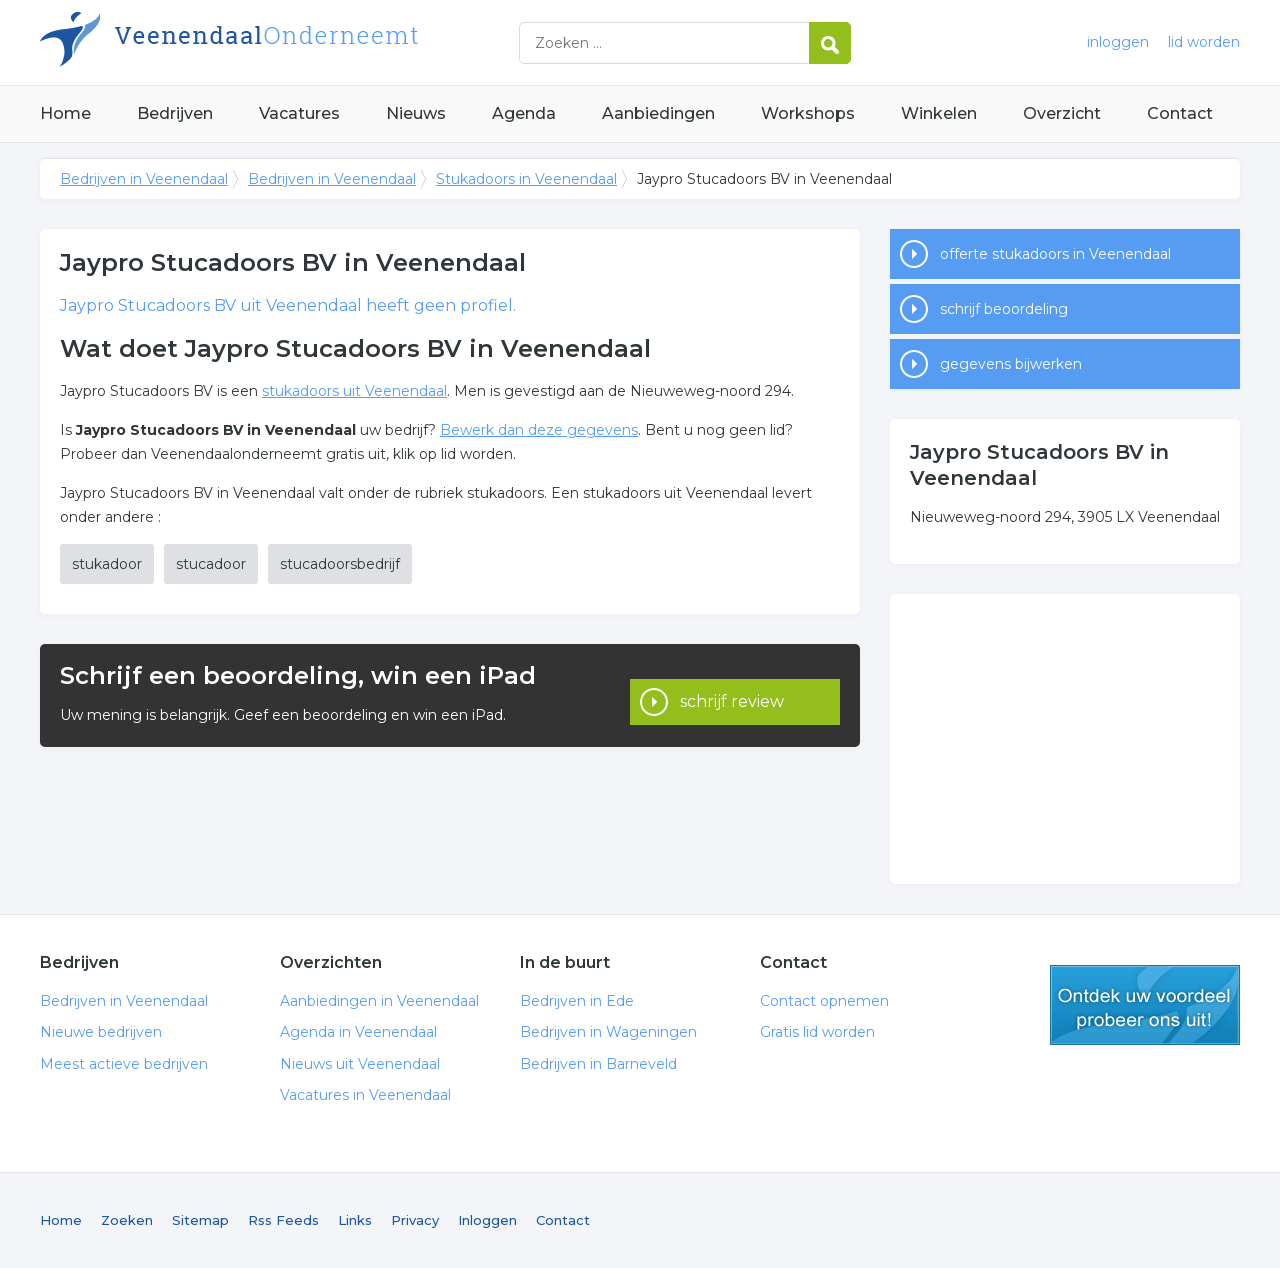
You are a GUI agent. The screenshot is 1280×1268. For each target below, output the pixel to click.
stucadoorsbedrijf (340, 564)
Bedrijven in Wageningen (608, 1032)
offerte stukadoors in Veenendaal (1055, 254)
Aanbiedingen (658, 113)
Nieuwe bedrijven (101, 1032)
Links (355, 1220)
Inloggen (487, 1220)
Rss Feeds (283, 1220)
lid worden (1204, 42)
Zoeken (127, 1220)
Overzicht (1062, 113)
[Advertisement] (1065, 739)
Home (65, 113)
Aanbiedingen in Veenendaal (379, 1001)
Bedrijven (175, 113)
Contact (1180, 113)
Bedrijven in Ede (577, 1001)
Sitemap (200, 1220)
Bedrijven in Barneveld (598, 1064)
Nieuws (416, 113)
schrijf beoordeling (1004, 309)
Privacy (415, 1220)
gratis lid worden (1145, 1005)
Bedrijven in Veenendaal (290, 42)
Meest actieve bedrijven (124, 1064)
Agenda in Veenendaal (358, 1032)
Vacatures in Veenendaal (365, 1095)
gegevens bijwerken (1011, 364)
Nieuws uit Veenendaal (360, 1064)
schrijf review (732, 695)
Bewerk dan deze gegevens (539, 430)
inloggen (1118, 42)
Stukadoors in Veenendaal (526, 179)
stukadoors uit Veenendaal (354, 391)
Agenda (524, 113)
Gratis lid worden (817, 1032)
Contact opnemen (824, 1001)
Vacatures (299, 113)
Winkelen (939, 113)
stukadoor (107, 564)
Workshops (808, 113)
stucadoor (211, 564)
